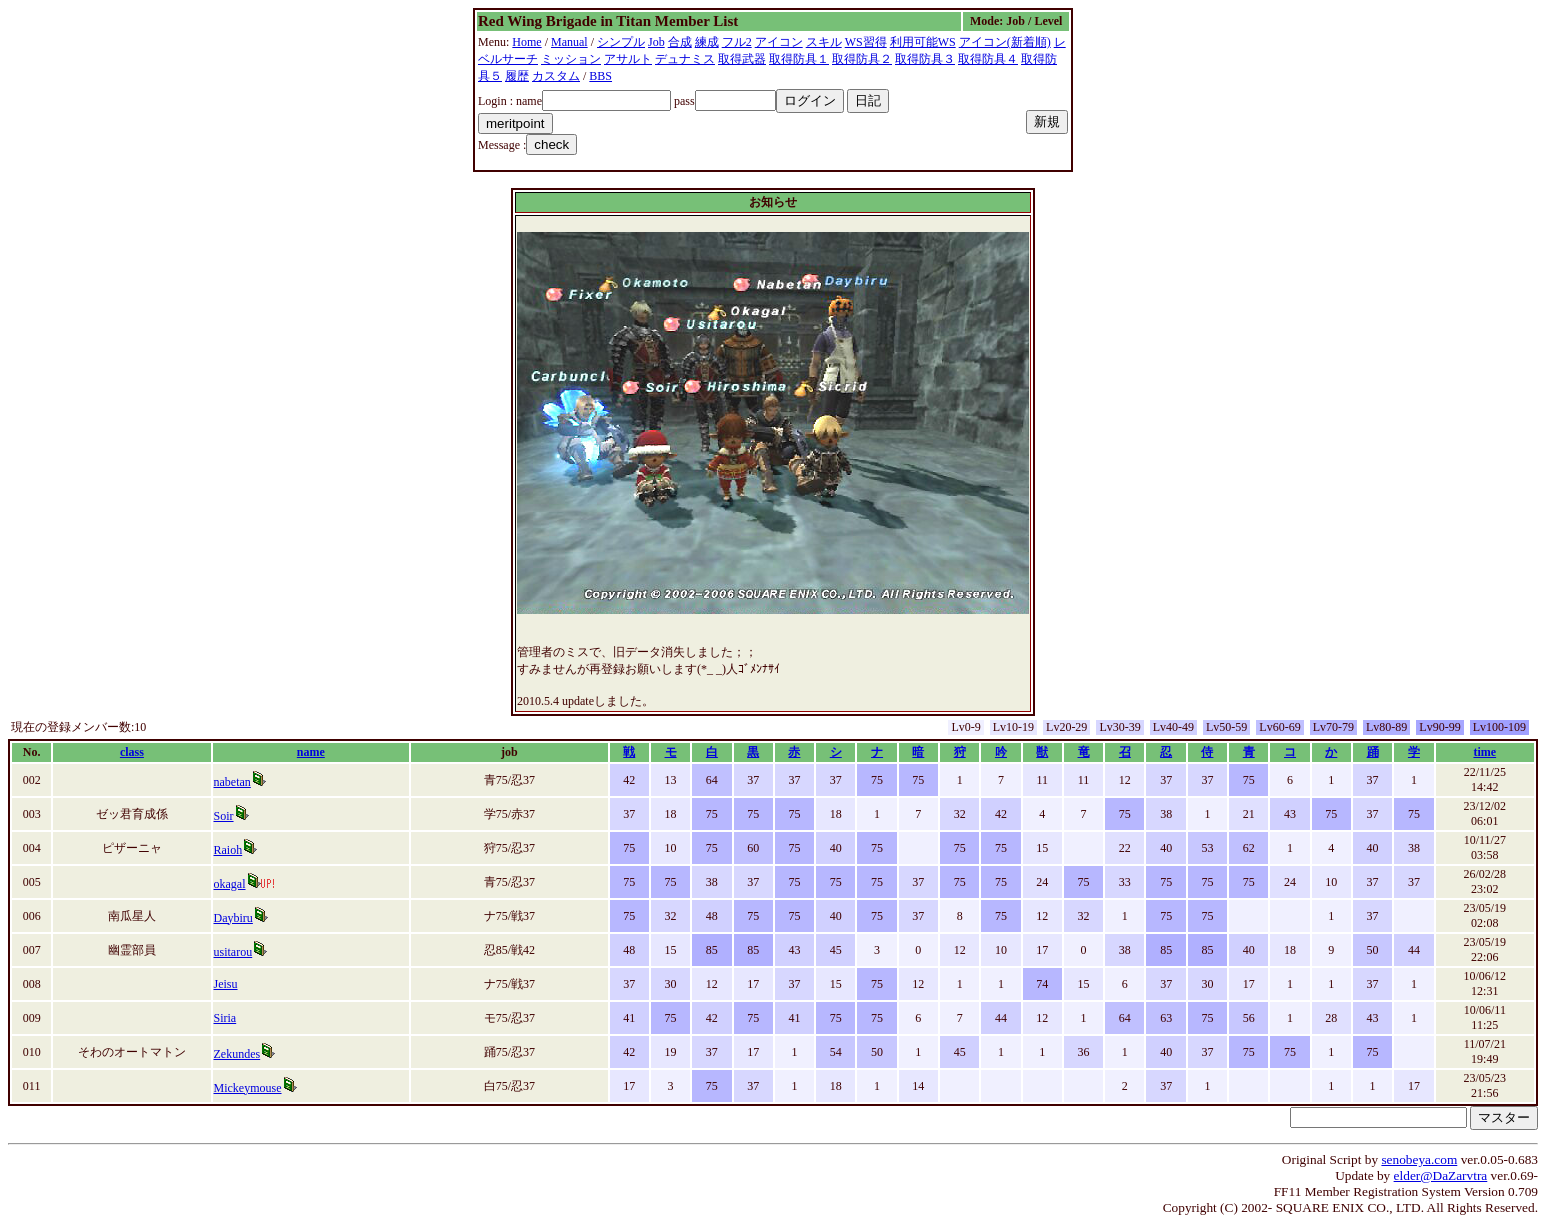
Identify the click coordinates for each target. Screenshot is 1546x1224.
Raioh (228, 850)
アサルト (628, 59)
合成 (680, 42)
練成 (707, 42)
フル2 (737, 42)
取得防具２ (862, 59)
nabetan (232, 782)
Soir (224, 816)
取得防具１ (799, 59)
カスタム (556, 76)
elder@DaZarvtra (1441, 1175)
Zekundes (237, 1054)
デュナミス (685, 59)
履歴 (517, 76)
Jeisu (226, 984)
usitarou (233, 952)
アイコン (779, 42)
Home (526, 42)
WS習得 (866, 42)
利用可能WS (923, 42)
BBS (600, 76)
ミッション (571, 59)
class (132, 752)
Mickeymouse (248, 1088)
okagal (230, 884)
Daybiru (233, 918)
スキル (824, 42)
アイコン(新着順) (1005, 42)
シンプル (621, 42)
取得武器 (742, 59)
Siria (225, 1018)
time (1484, 752)
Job (656, 42)
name (311, 752)
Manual (569, 42)
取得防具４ (988, 59)
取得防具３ (925, 59)
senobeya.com (1419, 1159)
